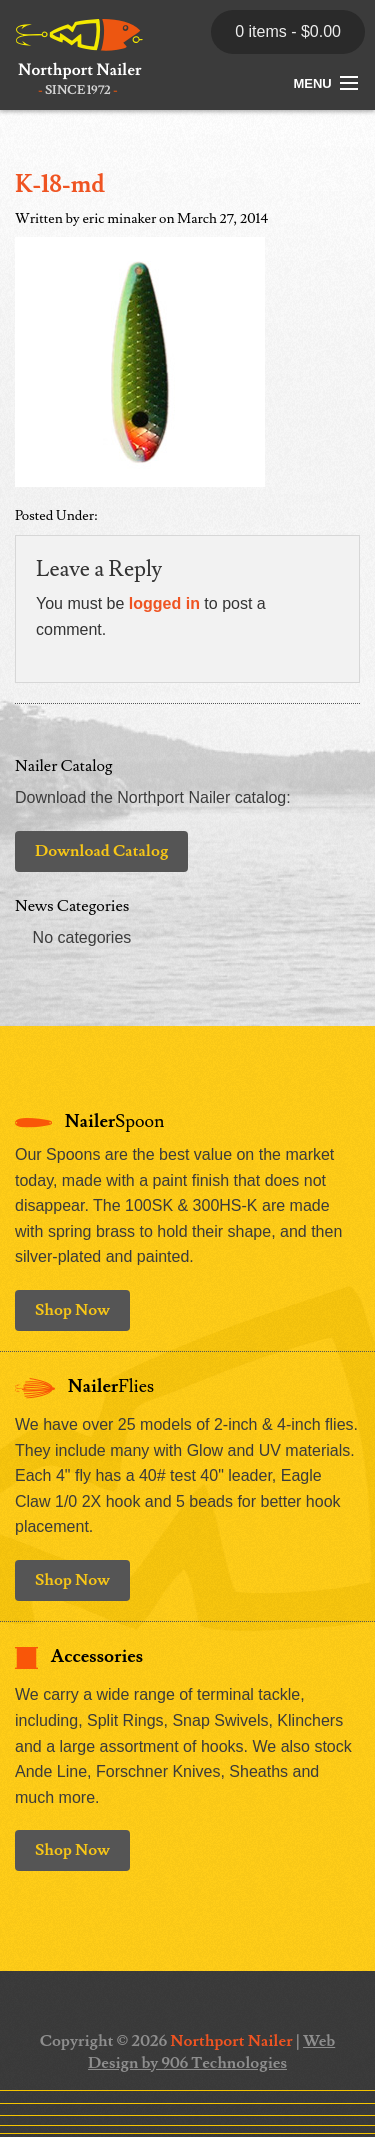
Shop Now (72, 1310)
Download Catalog (101, 851)
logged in (164, 603)
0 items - (288, 31)
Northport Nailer (231, 2041)
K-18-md (60, 184)
